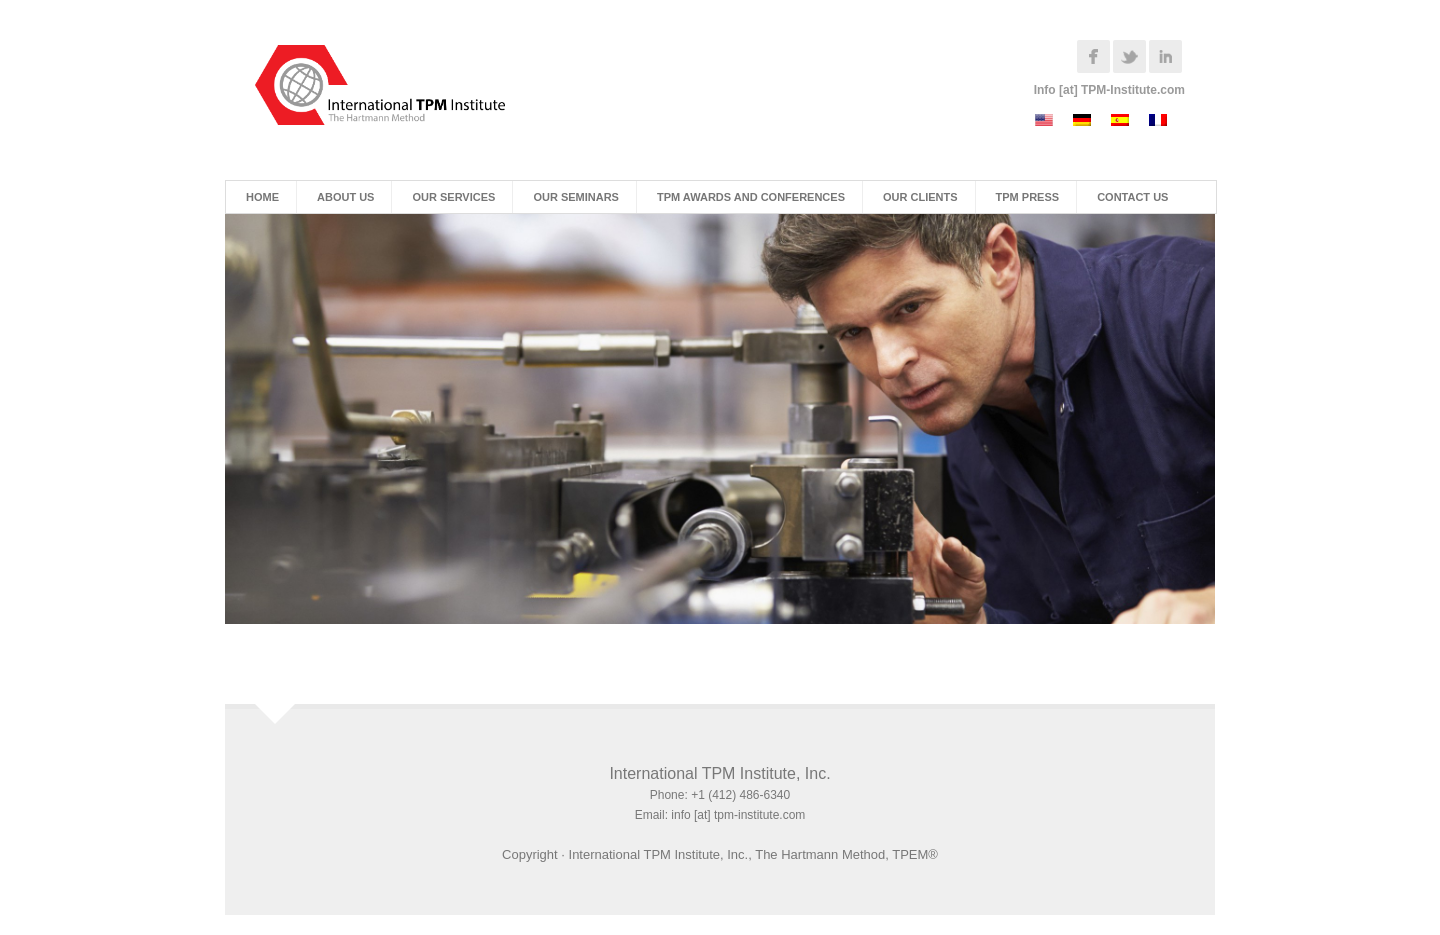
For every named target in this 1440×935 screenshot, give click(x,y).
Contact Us (1132, 197)
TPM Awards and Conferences (751, 197)
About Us (345, 197)
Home (262, 197)
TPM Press (1028, 197)
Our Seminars (576, 197)
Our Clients (920, 197)
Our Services (453, 197)
